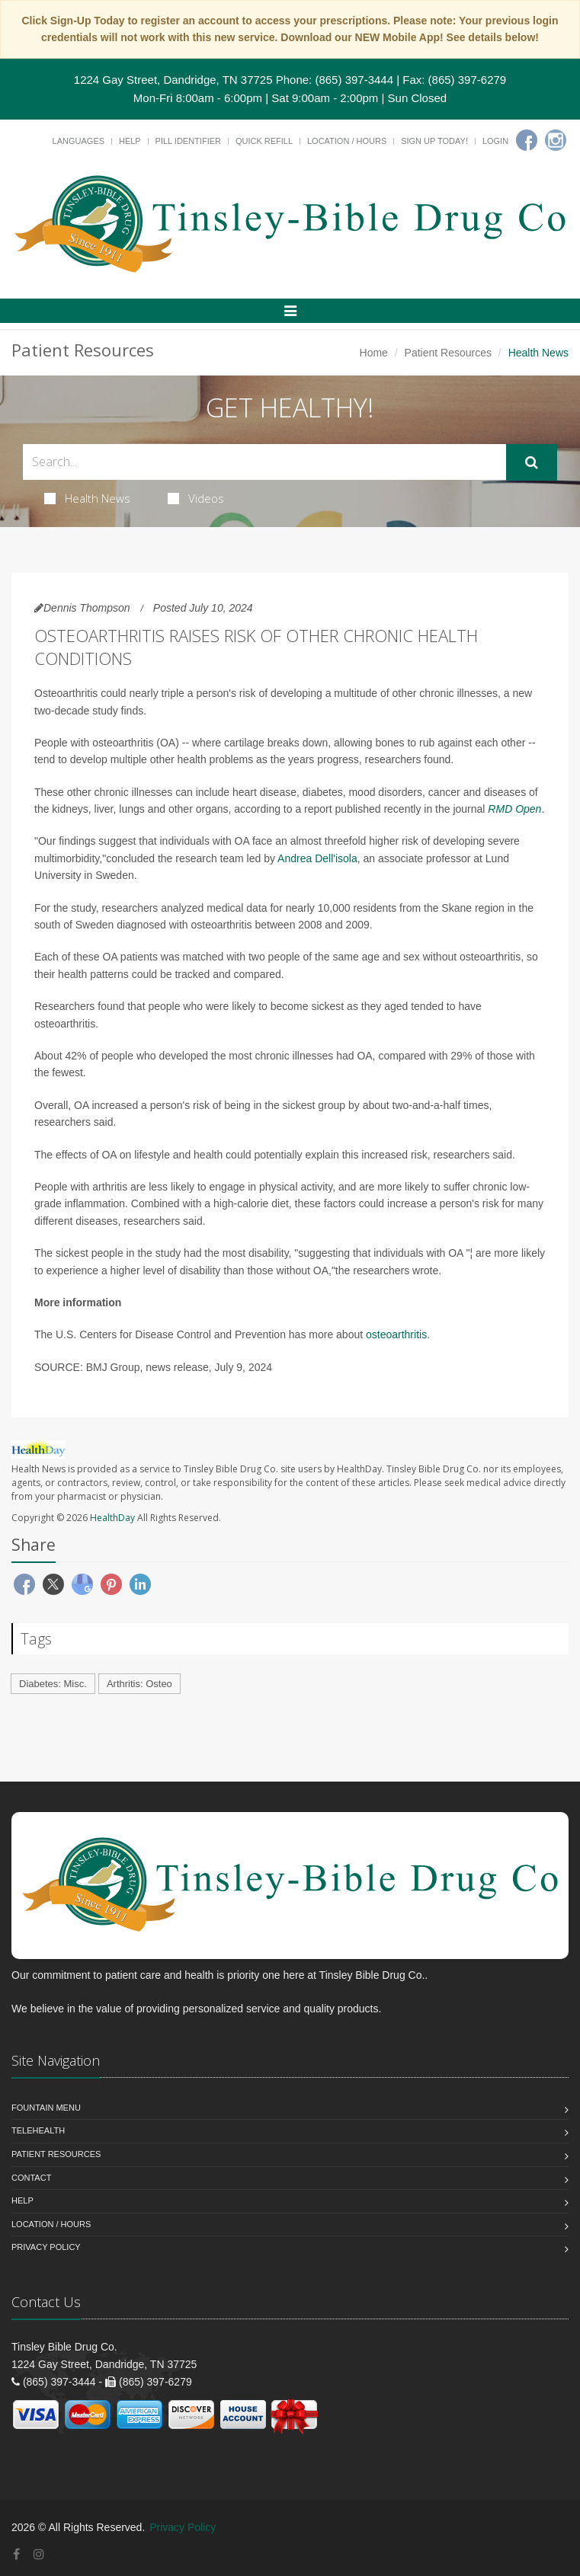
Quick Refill (264, 140)
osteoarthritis (396, 1334)
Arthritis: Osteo (139, 1683)
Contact (31, 2177)
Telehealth (38, 2130)
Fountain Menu (46, 2107)
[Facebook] (526, 140)
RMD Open (514, 809)
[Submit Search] (531, 462)
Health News (87, 498)
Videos (196, 498)
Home (374, 353)
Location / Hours (346, 140)
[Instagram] (555, 140)
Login (495, 140)
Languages (78, 140)
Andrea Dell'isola (317, 858)
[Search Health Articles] (264, 462)
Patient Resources (448, 353)
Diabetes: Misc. (53, 1683)
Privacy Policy (46, 2247)
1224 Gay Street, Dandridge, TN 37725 (173, 79)
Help (130, 140)
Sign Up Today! (434, 140)
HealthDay (112, 1517)
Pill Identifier (188, 140)
